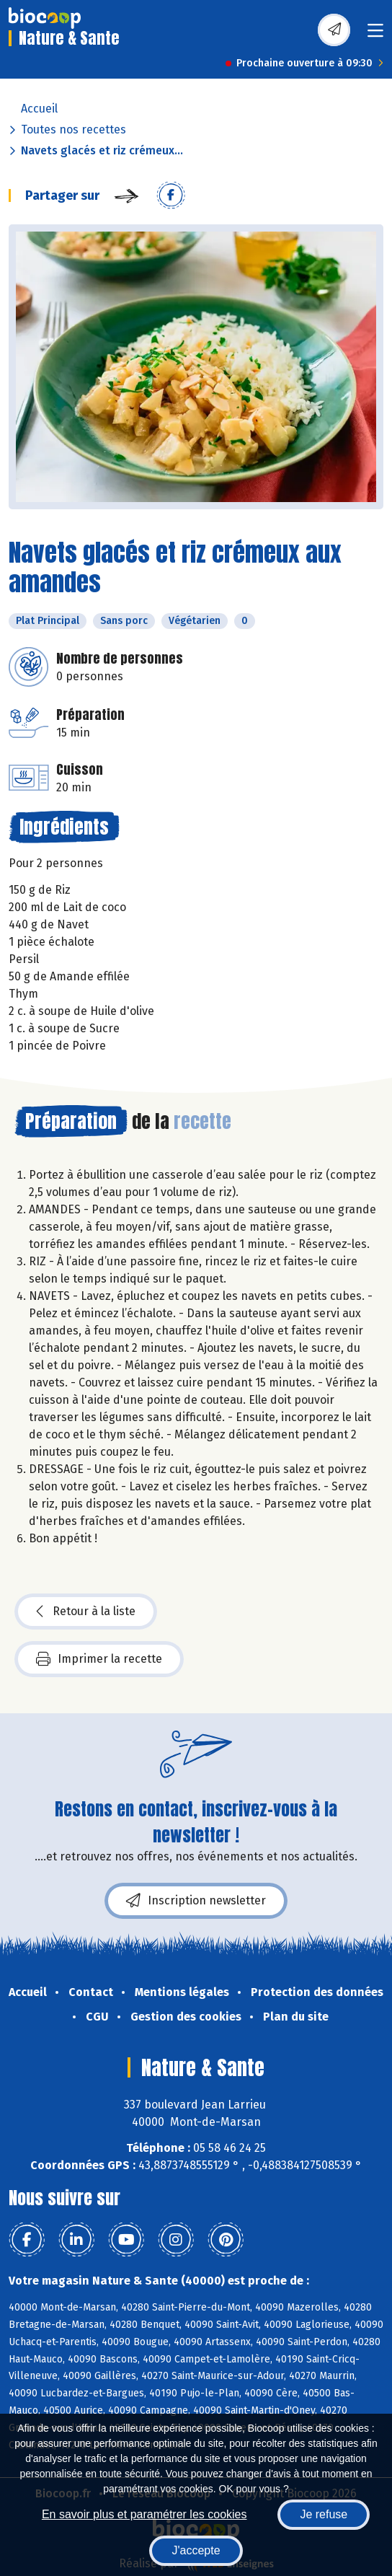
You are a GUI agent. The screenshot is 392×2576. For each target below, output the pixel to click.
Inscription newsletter (196, 1901)
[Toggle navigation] (375, 35)
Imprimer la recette (99, 1659)
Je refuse (323, 2514)
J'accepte (196, 2550)
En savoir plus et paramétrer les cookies (144, 2514)
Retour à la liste (85, 1611)
